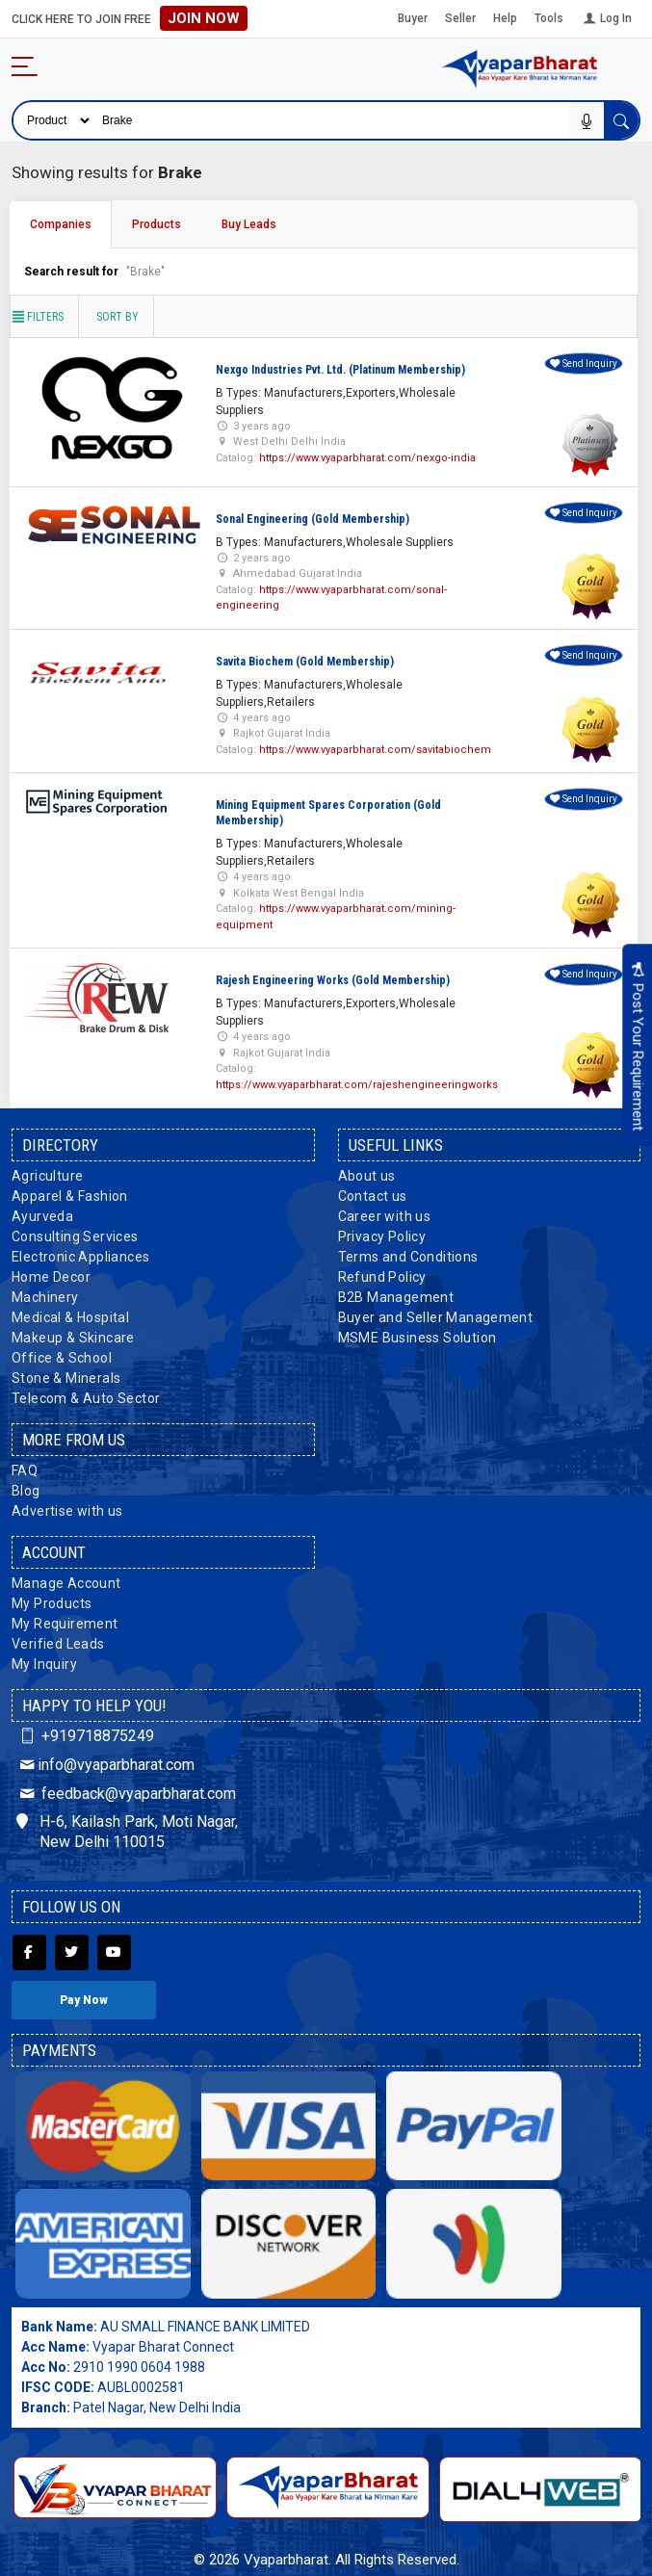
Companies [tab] (60, 224)
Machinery (45, 1297)
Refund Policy (382, 1277)
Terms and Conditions (408, 1256)
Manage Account (66, 1583)
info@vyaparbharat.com (105, 1765)
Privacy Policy (382, 1236)
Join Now (204, 18)
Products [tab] (156, 224)
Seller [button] (460, 18)
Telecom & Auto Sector (86, 1398)
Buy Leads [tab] (249, 224)
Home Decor (51, 1277)
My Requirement (65, 1623)
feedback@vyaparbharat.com (126, 1793)
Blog (26, 1490)
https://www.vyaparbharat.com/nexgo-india (367, 458)
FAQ (25, 1470)
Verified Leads (58, 1644)
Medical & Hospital (70, 1317)
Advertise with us (67, 1511)
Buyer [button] (413, 18)
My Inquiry (44, 1664)
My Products (51, 1603)
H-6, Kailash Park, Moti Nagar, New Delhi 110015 (127, 1831)
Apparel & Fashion (70, 1196)
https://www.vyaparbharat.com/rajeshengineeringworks (357, 1085)
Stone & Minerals (66, 1378)
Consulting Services (75, 1236)
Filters (37, 317)
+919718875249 (85, 1736)
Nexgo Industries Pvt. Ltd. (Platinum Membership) (340, 370)
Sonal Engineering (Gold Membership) (312, 519)
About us (367, 1176)
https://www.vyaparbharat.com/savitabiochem (375, 749)
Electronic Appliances (80, 1256)
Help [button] (505, 18)
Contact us (372, 1196)
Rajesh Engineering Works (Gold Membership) (333, 980)
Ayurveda (42, 1216)
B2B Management (396, 1297)
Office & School (62, 1358)
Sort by (117, 317)
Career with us (384, 1216)
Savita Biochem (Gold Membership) (305, 661)
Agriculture (47, 1176)
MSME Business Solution (417, 1337)
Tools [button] (549, 18)
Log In (606, 18)
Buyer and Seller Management (436, 1317)
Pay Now (84, 2000)
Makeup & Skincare (73, 1337)
